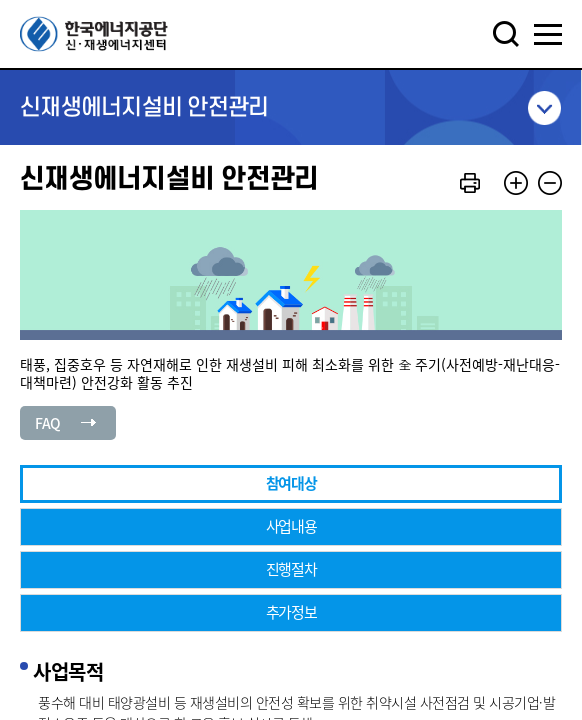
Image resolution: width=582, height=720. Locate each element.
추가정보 (291, 612)
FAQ (48, 423)
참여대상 (291, 483)
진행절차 (291, 569)
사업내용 (291, 526)
